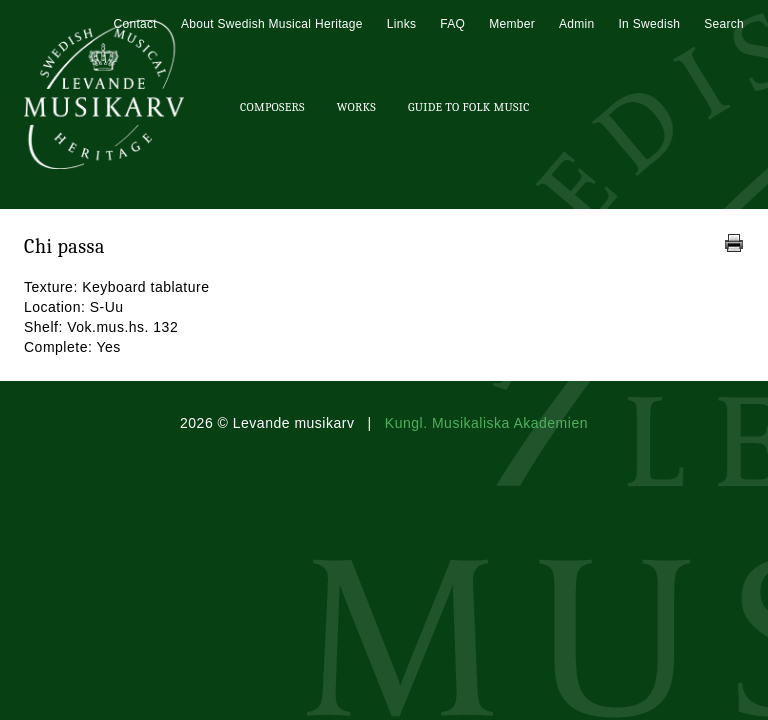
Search (724, 24)
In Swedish (649, 24)
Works (356, 107)
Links (402, 24)
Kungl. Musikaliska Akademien (486, 423)
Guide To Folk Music (469, 107)
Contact (134, 24)
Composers (272, 107)
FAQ (452, 24)
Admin (577, 24)
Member (512, 24)
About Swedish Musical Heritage (272, 24)
